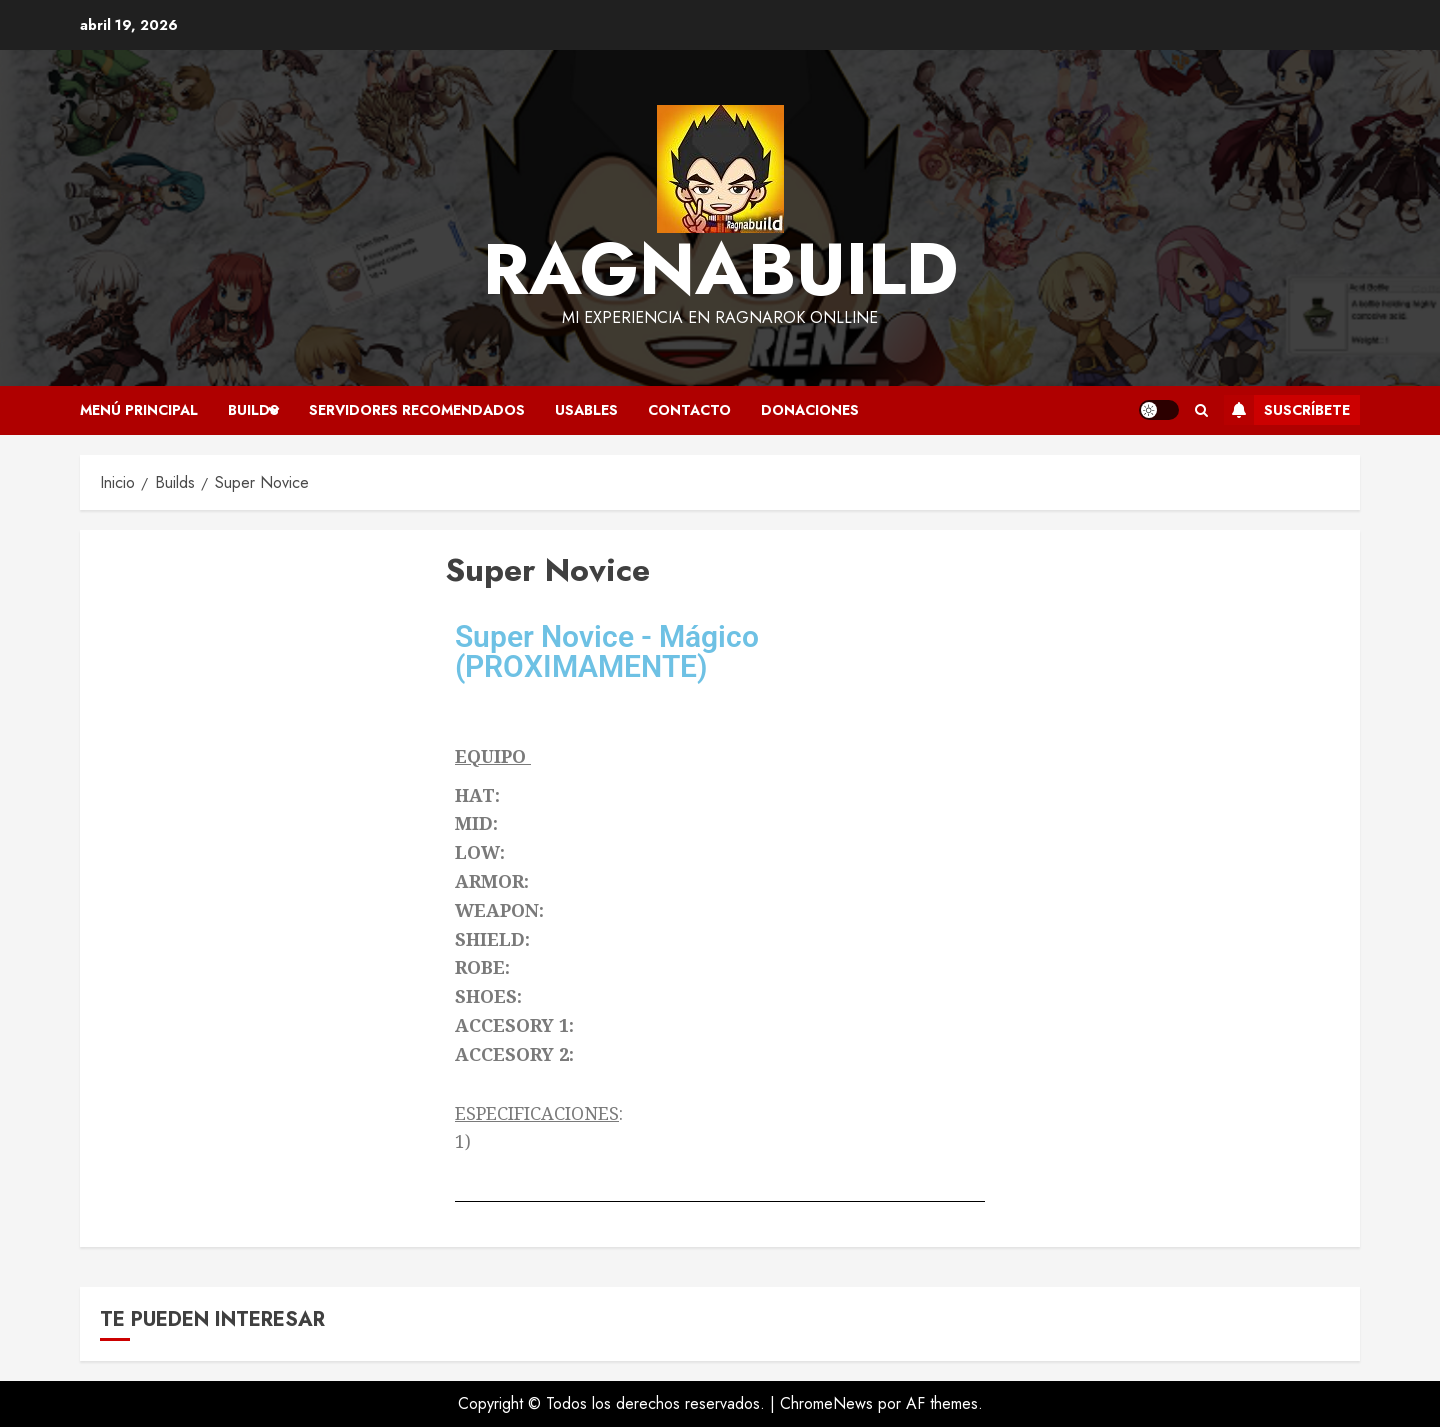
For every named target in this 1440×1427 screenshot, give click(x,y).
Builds (253, 410)
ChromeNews (826, 1403)
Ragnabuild (720, 269)
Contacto (689, 410)
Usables (586, 410)
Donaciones (810, 410)
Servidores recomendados (417, 410)
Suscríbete (1287, 410)
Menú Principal (139, 410)
